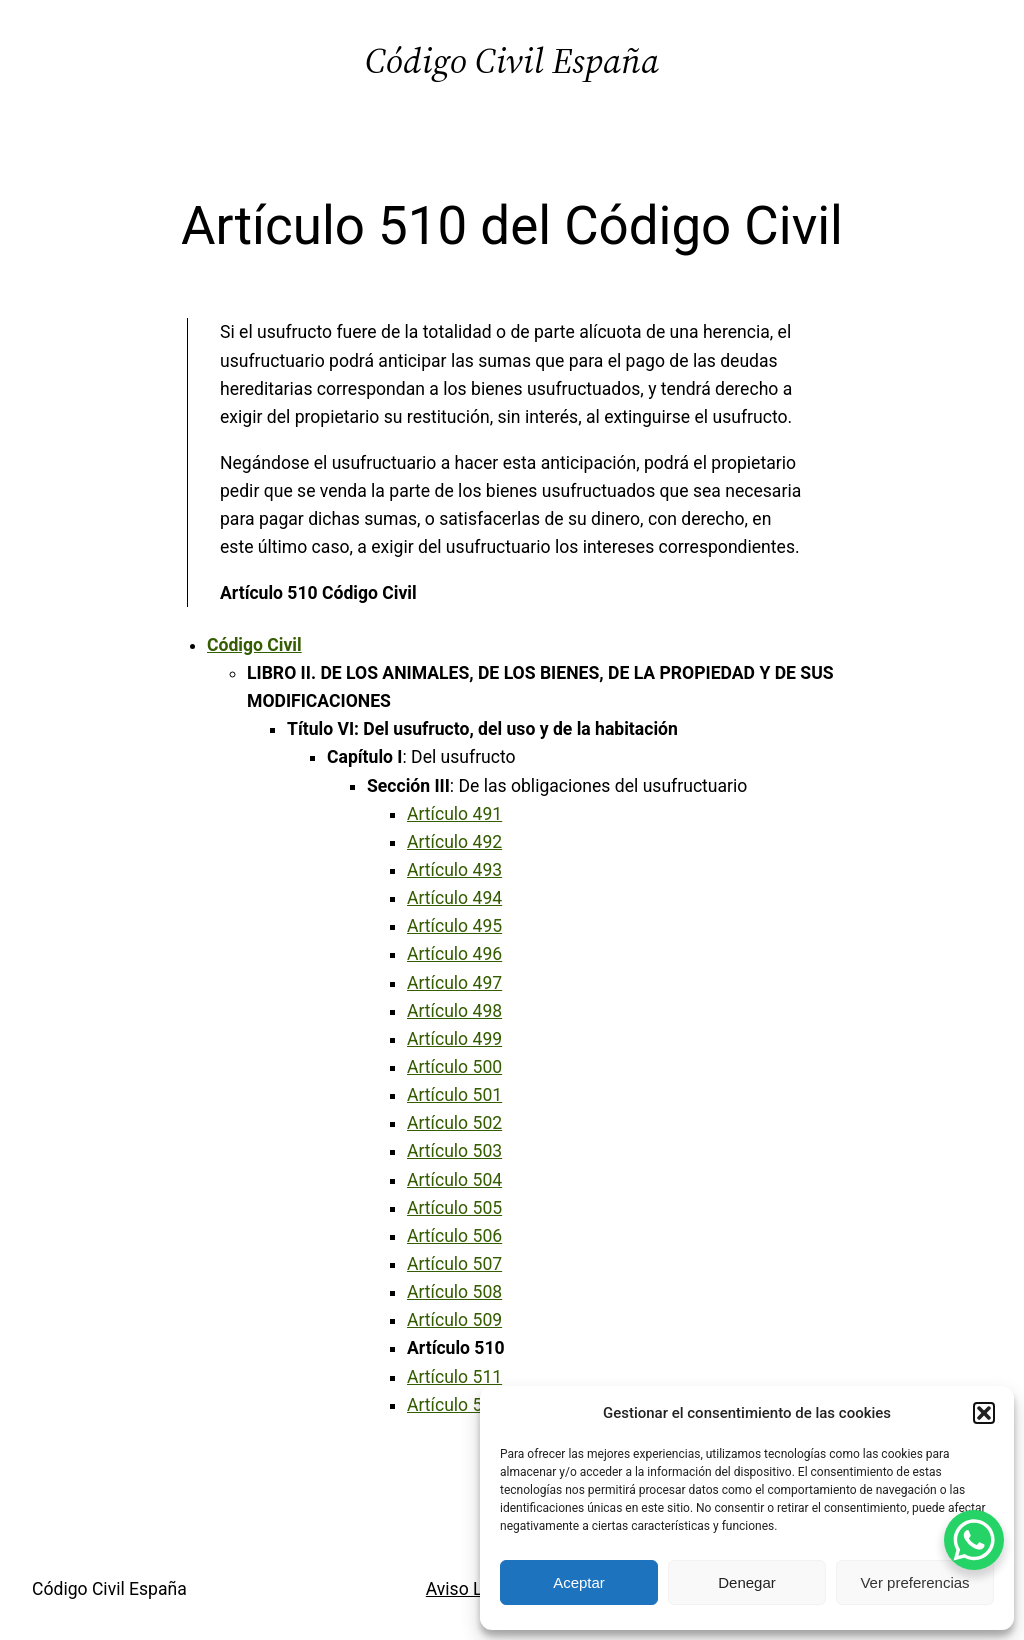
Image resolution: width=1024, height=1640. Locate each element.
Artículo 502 (454, 1123)
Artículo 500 (454, 1067)
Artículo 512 (454, 1405)
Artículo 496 (454, 954)
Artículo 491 (454, 814)
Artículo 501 (454, 1095)
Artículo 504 (454, 1180)
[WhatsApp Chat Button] (974, 1540)
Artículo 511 (454, 1377)
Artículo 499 (454, 1039)
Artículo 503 (454, 1151)
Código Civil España (512, 60)
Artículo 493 (454, 870)
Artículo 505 (454, 1208)
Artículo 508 (454, 1292)
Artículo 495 (454, 926)
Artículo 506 (454, 1236)
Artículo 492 (454, 842)
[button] (984, 1413)
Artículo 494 (454, 898)
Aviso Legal (471, 1589)
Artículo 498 (454, 1011)
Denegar (747, 1582)
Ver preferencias (914, 1582)
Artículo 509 (454, 1320)
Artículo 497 (454, 983)
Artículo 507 (454, 1264)
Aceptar (579, 1582)
